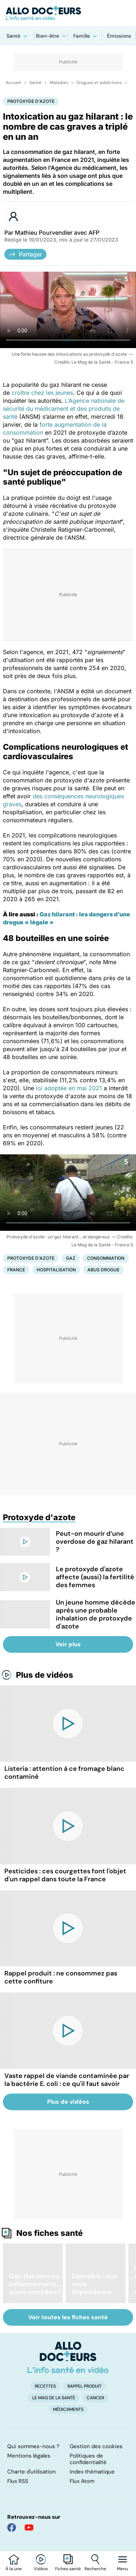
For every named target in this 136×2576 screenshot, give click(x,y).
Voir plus (68, 1644)
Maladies (59, 82)
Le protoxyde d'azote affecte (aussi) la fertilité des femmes (95, 1577)
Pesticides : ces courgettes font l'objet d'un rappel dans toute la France (65, 1875)
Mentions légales (28, 2455)
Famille (81, 36)
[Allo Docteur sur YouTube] (29, 2527)
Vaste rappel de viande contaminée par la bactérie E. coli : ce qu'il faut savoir (66, 2079)
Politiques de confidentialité (88, 2459)
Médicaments (68, 2409)
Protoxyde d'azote (30, 101)
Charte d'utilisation (31, 2471)
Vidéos (41, 2569)
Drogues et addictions (99, 82)
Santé (13, 36)
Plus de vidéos (44, 1675)
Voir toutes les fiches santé (68, 2317)
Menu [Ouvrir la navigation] (122, 2569)
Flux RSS (17, 2481)
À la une (13, 2569)
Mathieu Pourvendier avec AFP (57, 232)
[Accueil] (68, 2357)
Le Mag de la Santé (53, 2398)
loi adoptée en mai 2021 (70, 1088)
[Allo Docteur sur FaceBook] (11, 2527)
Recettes (45, 2386)
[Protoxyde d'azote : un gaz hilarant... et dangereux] (68, 1192)
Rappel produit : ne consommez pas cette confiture (60, 1977)
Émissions (119, 36)
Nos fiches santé (49, 2233)
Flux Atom (82, 2481)
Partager (25, 254)
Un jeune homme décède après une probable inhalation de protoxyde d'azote (95, 1614)
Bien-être (47, 36)
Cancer (95, 2398)
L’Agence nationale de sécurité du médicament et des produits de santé (63, 408)
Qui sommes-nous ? (33, 2446)
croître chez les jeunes (41, 392)
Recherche (95, 2569)
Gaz (70, 1258)
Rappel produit (84, 2386)
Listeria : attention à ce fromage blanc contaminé (64, 1772)
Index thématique (92, 2471)
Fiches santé (68, 2569)
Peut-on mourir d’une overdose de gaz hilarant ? (94, 1541)
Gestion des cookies (96, 2446)
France (16, 1269)
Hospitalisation (56, 1269)
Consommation (105, 1258)
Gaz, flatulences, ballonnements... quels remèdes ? (35, 2284)
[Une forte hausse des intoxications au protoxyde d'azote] (68, 310)
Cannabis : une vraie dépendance (94, 2284)
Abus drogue (103, 1269)
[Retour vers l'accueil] (68, 13)
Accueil (13, 82)
